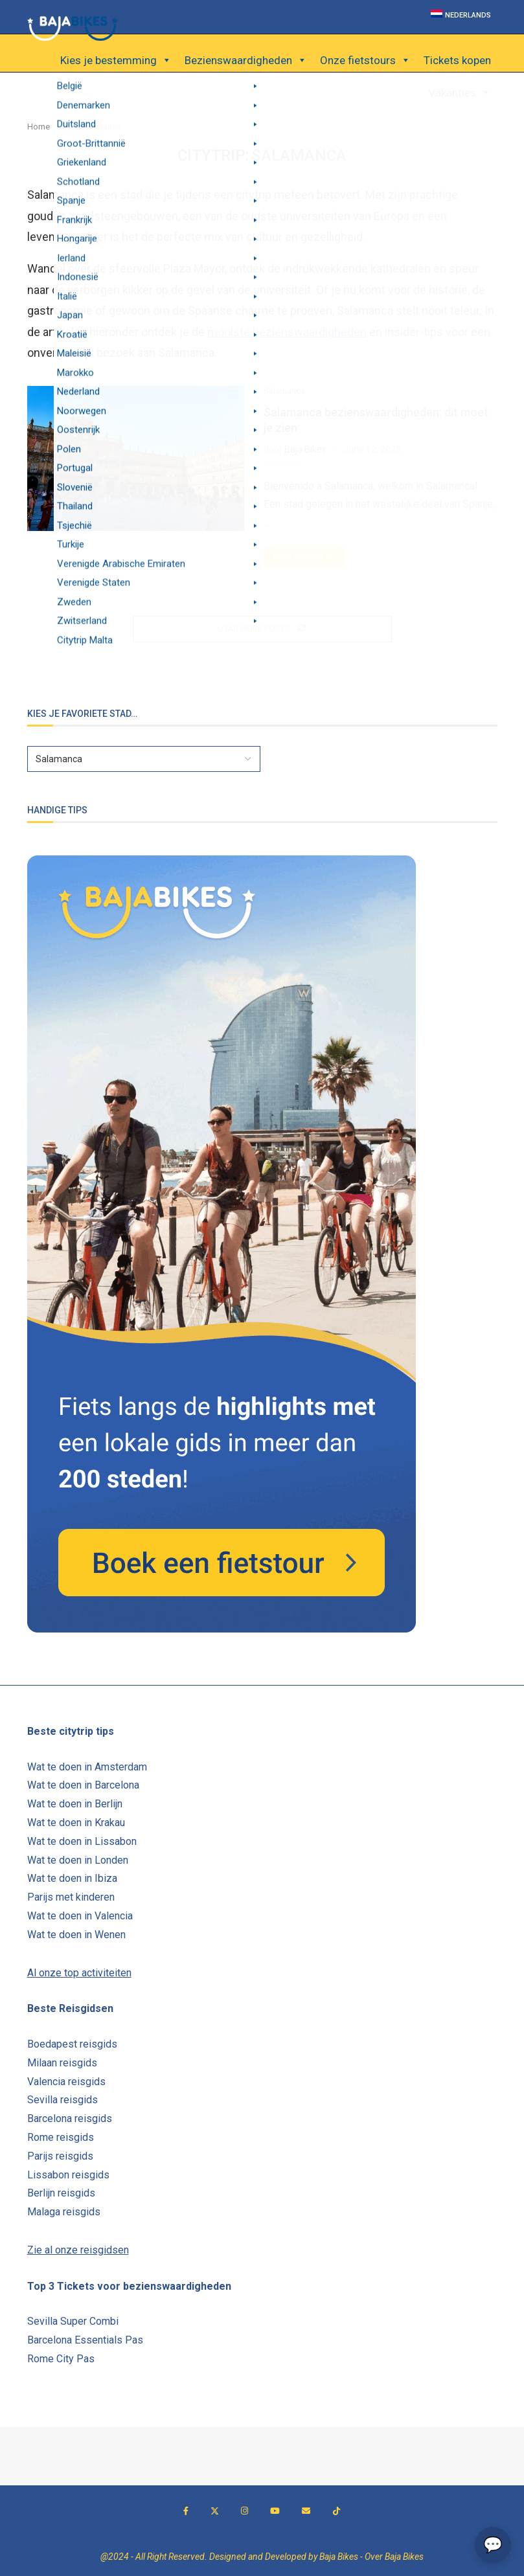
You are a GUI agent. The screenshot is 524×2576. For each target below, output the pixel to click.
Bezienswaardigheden (246, 60)
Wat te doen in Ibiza (72, 1878)
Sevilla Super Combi (73, 2321)
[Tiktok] (336, 2511)
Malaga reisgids (63, 2212)
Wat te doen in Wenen (76, 1934)
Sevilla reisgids (62, 2100)
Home (38, 126)
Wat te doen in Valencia (80, 1916)
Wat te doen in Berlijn (74, 1804)
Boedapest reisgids (72, 2044)
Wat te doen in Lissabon (82, 1841)
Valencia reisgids (66, 2081)
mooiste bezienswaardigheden (287, 332)
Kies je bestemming (116, 60)
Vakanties (459, 92)
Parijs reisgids (60, 2156)
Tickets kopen (457, 60)
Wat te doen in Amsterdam (87, 1767)
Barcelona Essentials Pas (85, 2340)
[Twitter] (215, 2511)
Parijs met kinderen (71, 1897)
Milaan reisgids (62, 2063)
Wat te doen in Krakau (76, 1822)
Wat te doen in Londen (77, 1860)
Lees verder (303, 556)
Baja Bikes (305, 449)
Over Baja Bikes (394, 2556)
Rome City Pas (61, 2359)
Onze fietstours (365, 60)
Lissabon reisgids (68, 2175)
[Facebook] (185, 2511)
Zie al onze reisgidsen (78, 2250)
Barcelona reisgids (69, 2118)
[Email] (306, 2511)
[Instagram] (244, 2511)
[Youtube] (275, 2511)
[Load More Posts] (262, 629)
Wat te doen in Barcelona (83, 1785)
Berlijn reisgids (61, 2193)
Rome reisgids (60, 2137)
